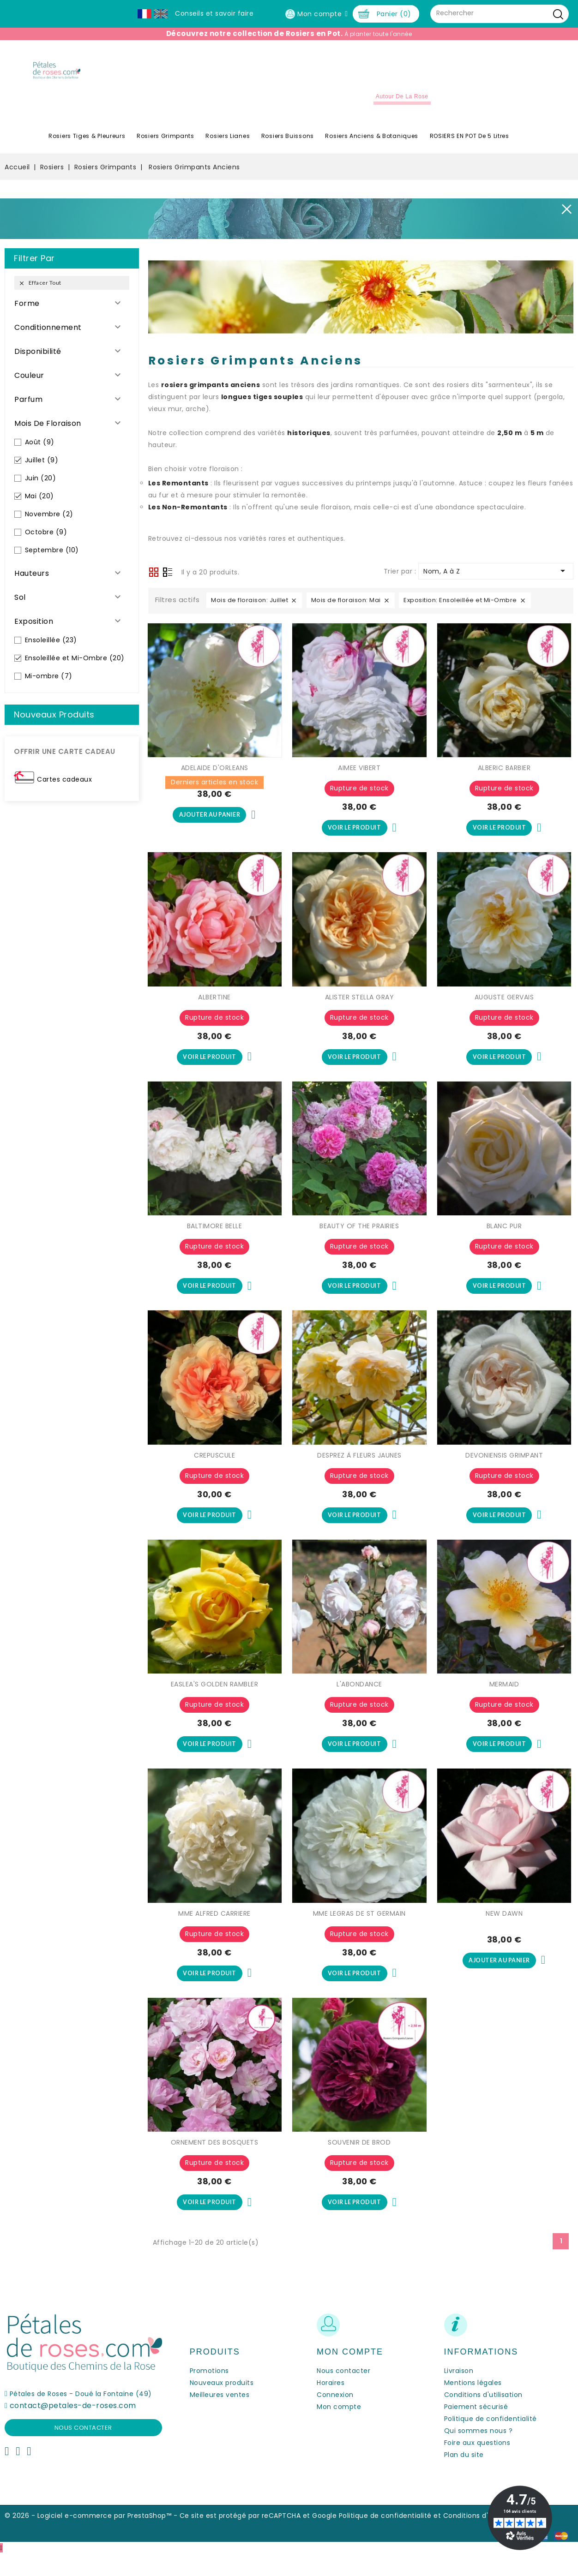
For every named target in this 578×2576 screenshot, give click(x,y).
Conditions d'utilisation (483, 2416)
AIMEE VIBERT (359, 776)
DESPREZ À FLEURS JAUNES (359, 1469)
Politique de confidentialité (490, 2440)
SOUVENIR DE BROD (359, 2162)
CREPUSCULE (214, 1469)
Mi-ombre (48, 684)
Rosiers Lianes (227, 145)
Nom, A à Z (495, 579)
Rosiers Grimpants (165, 145)
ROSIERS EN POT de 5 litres (469, 145)
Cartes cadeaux (64, 788)
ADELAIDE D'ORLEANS (214, 776)
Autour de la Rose (402, 105)
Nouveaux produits (222, 2404)
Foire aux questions (477, 2464)
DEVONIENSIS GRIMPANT (504, 1469)
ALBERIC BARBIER (504, 776)
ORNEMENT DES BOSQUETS (215, 2162)
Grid (153, 581)
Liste (167, 581)
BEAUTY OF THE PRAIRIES (359, 1238)
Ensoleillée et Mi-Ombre (75, 666)
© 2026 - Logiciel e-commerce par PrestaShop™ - (92, 2537)
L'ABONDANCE (359, 1700)
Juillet (42, 468)
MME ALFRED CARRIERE (214, 1931)
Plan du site (464, 2476)
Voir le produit (354, 837)
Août (39, 450)
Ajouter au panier (209, 824)
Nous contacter (83, 2449)
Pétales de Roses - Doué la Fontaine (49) (81, 2416)
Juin (40, 486)
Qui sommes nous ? (478, 2452)
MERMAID (504, 1700)
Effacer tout (39, 291)
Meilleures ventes (220, 2416)
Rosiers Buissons (287, 145)
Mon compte (339, 2428)
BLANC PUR (504, 1238)
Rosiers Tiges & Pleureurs (87, 145)
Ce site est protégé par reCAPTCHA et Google (258, 2537)
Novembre (49, 522)
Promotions (209, 2392)
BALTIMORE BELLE (214, 1238)
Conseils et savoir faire (214, 13)
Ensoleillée (51, 648)
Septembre (52, 558)
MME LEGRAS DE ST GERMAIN (359, 1931)
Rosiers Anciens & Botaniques (371, 145)
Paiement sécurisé (476, 2428)
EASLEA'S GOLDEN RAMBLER (215, 1700)
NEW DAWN (504, 1931)
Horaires (330, 2404)
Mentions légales (473, 2404)
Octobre (46, 540)
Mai (39, 504)
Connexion (335, 2416)
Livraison (459, 2392)
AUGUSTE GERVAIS (504, 1007)
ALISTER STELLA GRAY (359, 1007)
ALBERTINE (214, 1007)
